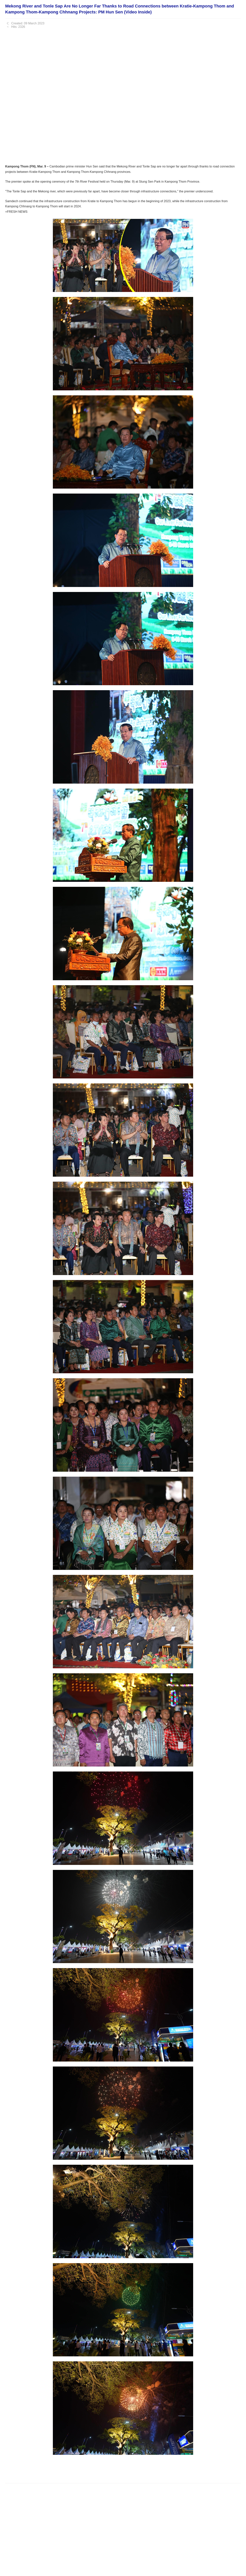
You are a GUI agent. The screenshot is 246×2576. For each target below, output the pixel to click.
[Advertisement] (75, 2468)
